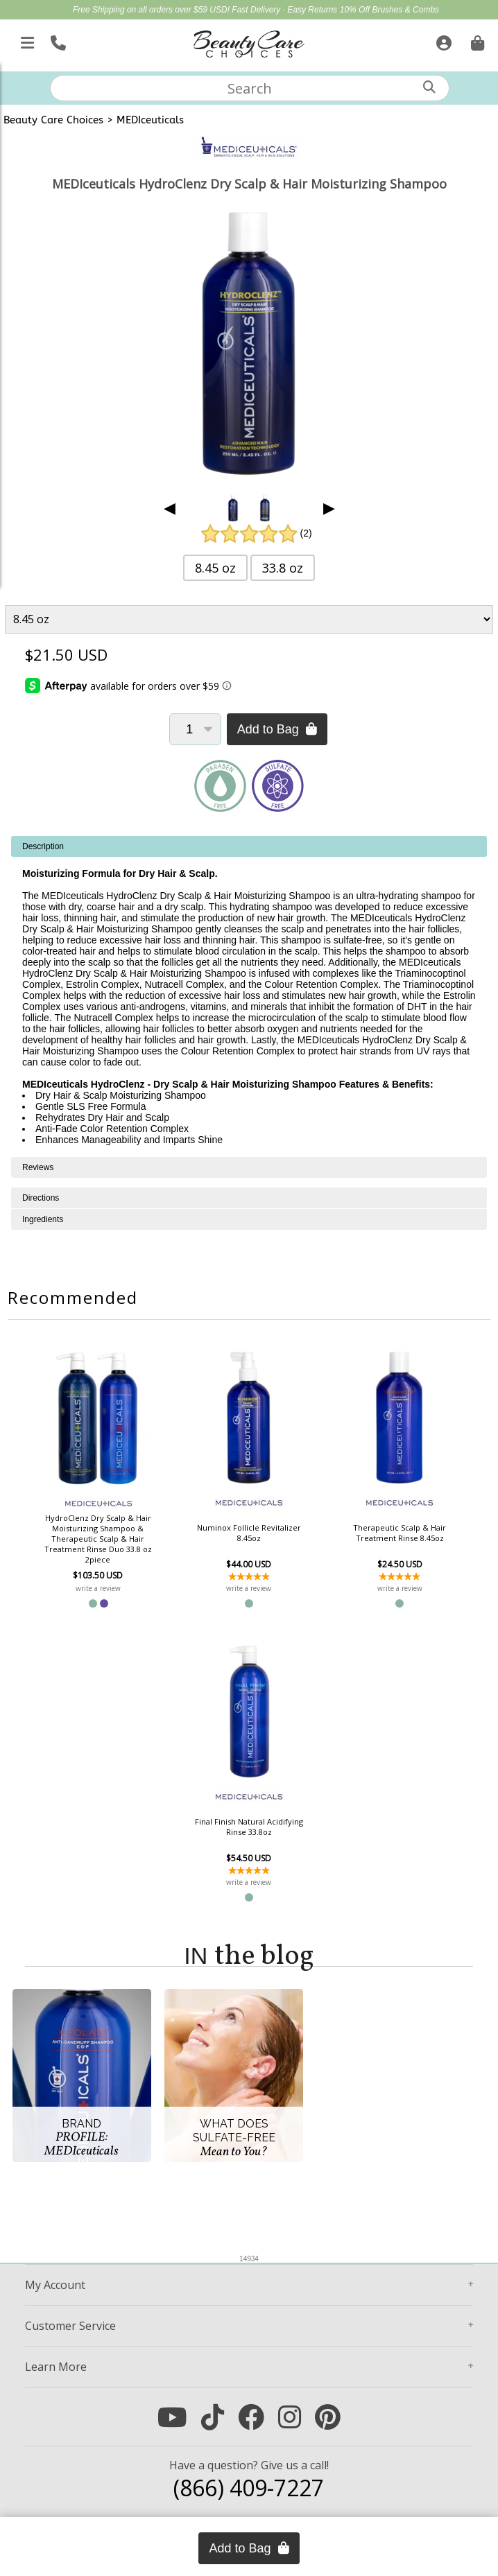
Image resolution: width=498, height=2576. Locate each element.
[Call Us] (56, 40)
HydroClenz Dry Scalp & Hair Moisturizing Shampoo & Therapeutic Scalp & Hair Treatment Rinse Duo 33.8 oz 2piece (98, 1539)
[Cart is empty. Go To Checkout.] (476, 40)
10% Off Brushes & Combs (389, 10)
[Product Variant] (249, 619)
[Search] (429, 87)
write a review (98, 1588)
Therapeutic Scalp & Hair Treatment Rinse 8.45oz (399, 1532)
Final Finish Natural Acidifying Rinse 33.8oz (249, 1826)
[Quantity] (195, 729)
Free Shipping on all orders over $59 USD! (152, 10)
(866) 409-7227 (248, 2488)
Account (55, 2284)
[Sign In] (442, 40)
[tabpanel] (249, 996)
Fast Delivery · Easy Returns (285, 10)
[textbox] (249, 88)
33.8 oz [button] (282, 567)
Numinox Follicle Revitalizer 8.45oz (249, 1532)
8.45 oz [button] (215, 567)
